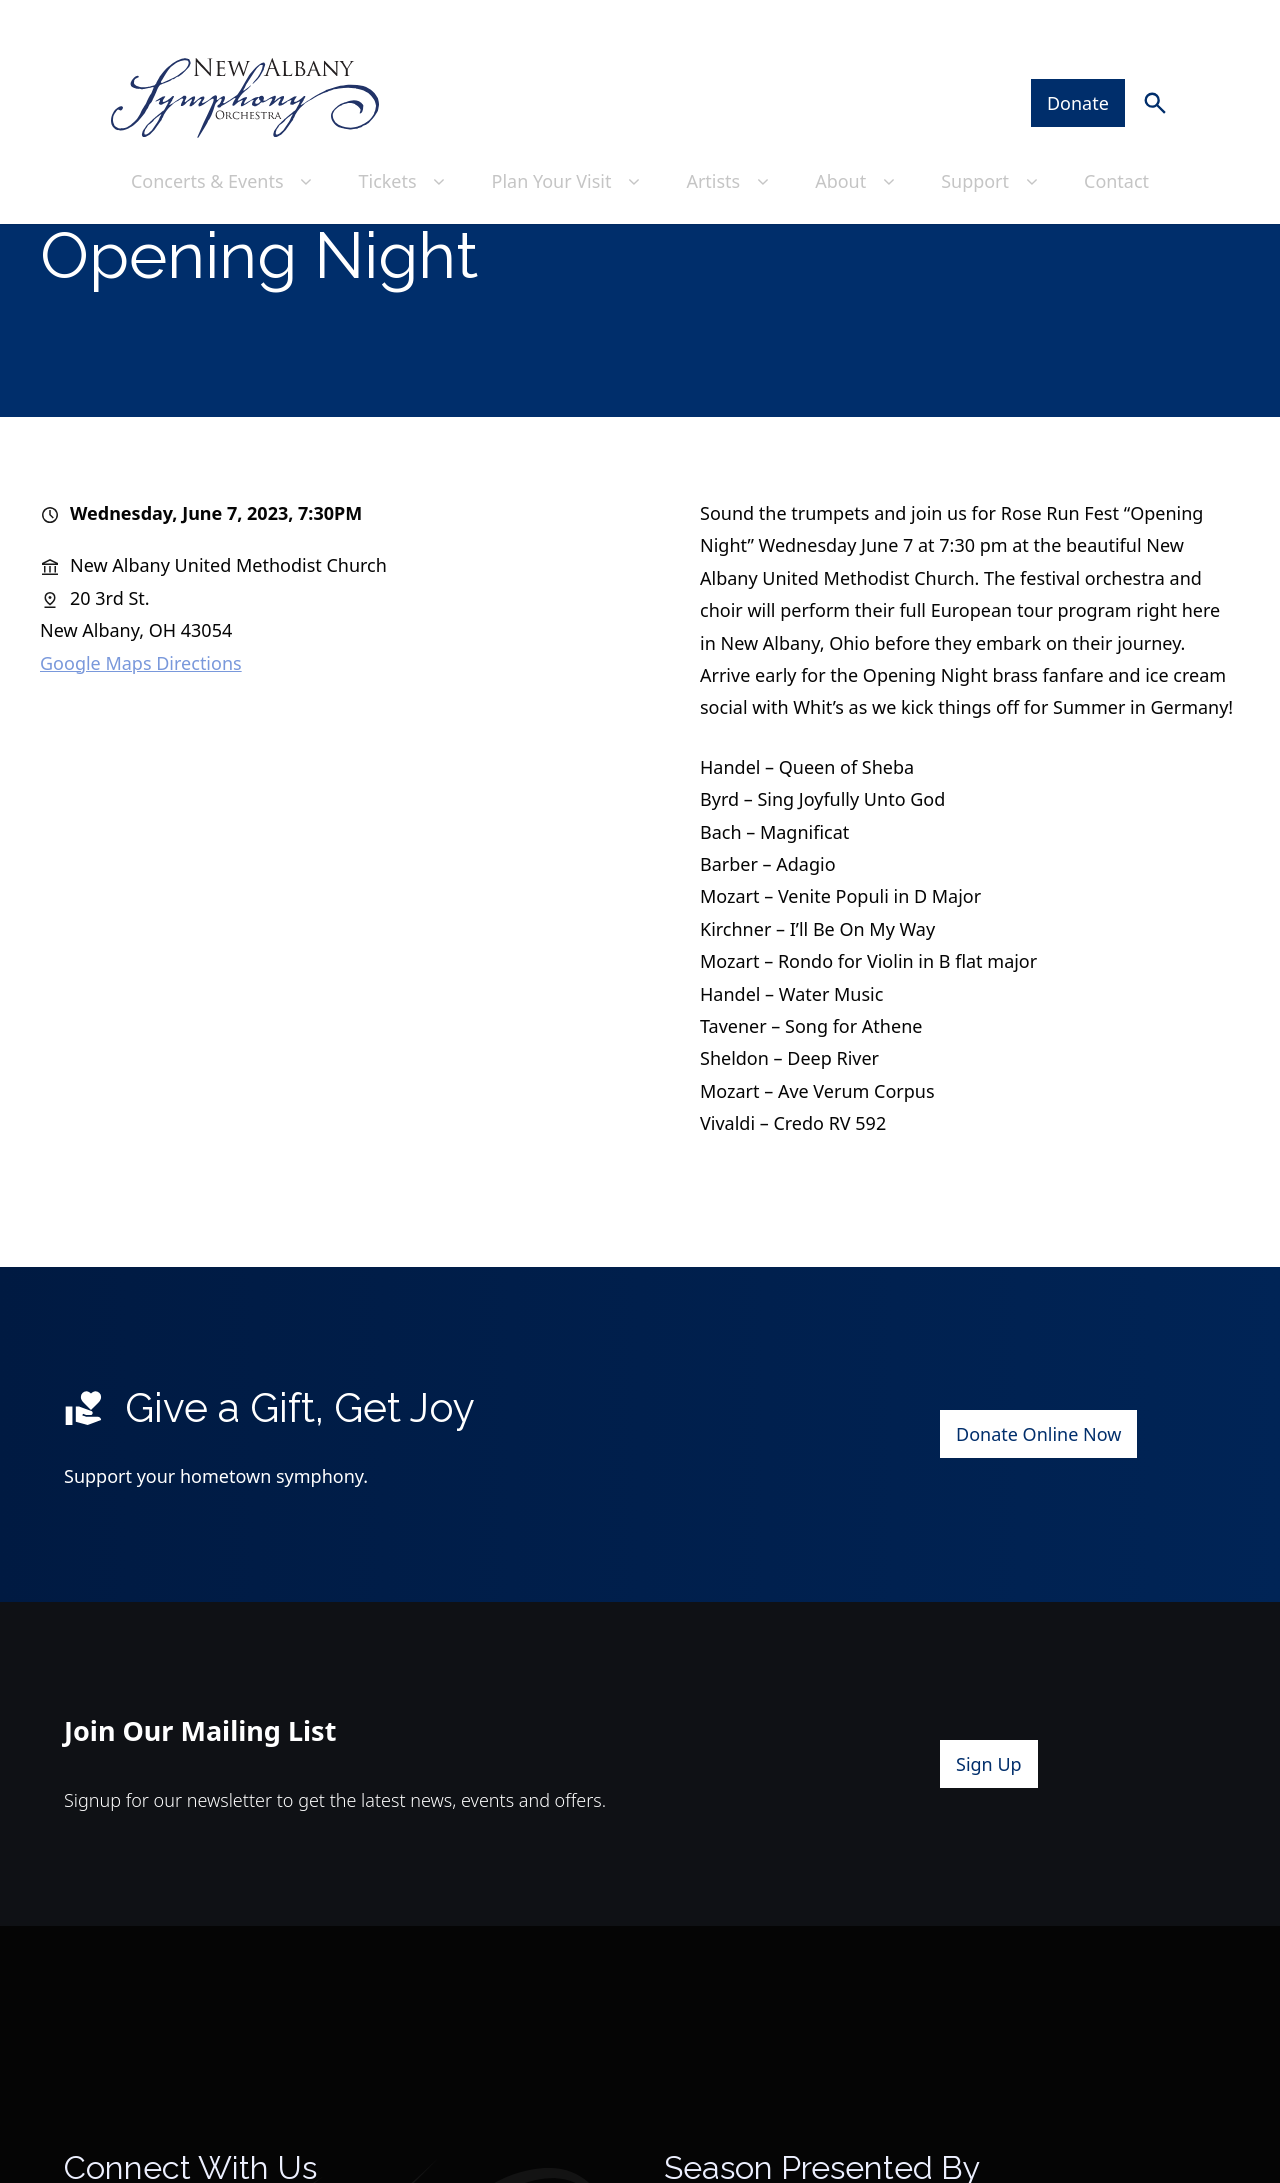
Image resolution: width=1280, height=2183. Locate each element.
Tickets (404, 139)
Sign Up (989, 1832)
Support (992, 139)
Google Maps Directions (141, 730)
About (858, 139)
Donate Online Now (1038, 1502)
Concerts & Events (224, 139)
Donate (1078, 61)
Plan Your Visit (568, 139)
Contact (1116, 139)
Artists (731, 139)
